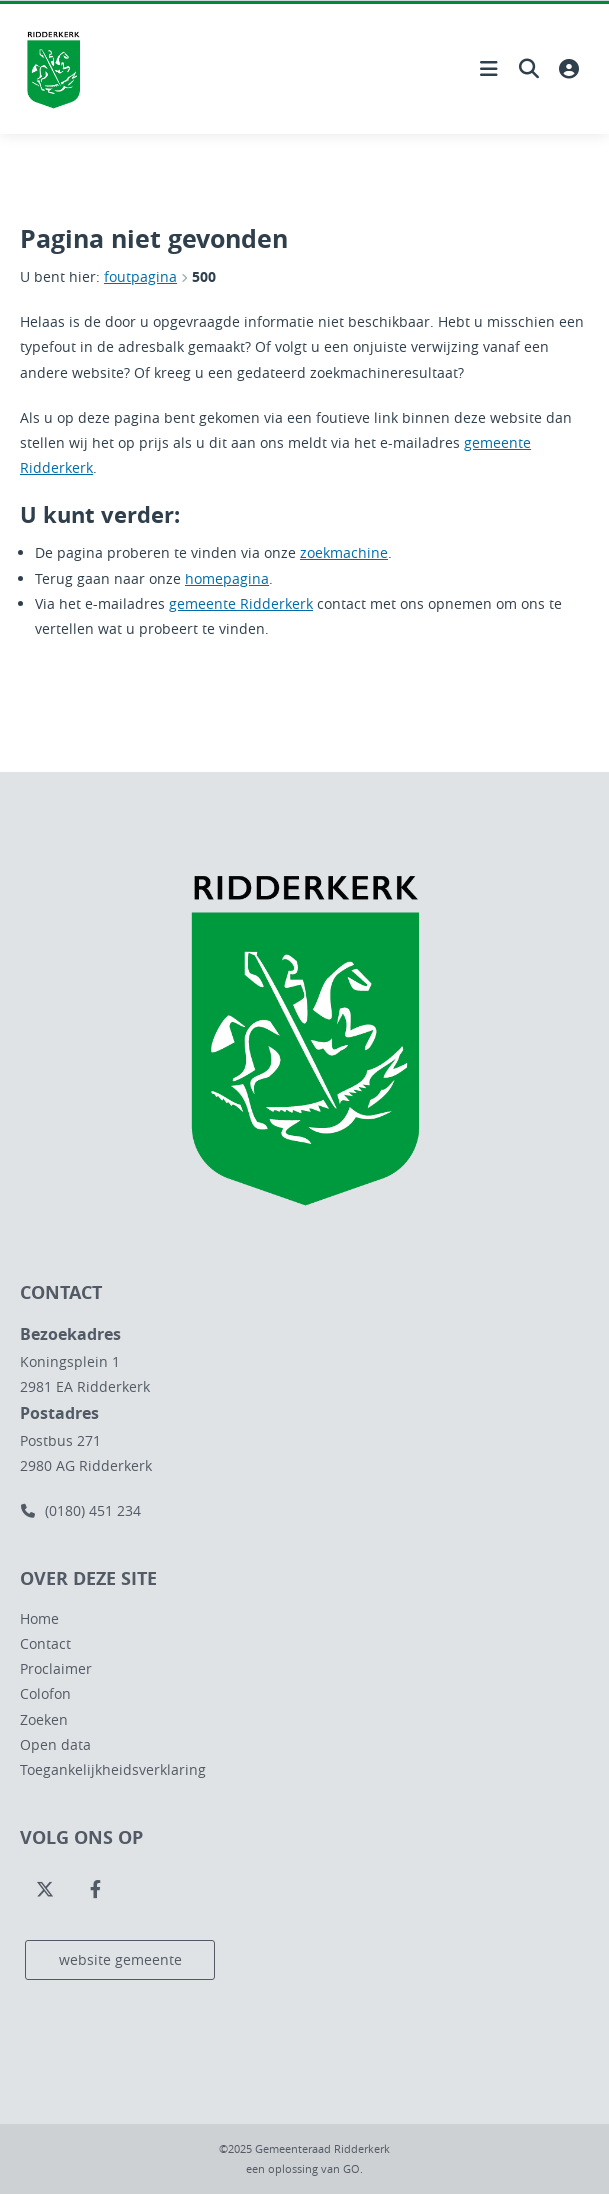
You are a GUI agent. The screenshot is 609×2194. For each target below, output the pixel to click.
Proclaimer (56, 1668)
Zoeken (44, 1719)
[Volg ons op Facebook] (95, 1890)
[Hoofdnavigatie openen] (489, 69)
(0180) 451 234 (80, 1510)
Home (39, 1618)
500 (204, 276)
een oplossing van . (304, 2168)
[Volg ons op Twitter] (45, 1890)
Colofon (45, 1693)
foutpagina (140, 276)
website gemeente (120, 1959)
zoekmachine (344, 552)
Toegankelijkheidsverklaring (113, 1769)
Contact (45, 1643)
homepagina (227, 578)
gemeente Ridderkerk (241, 603)
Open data (55, 1744)
